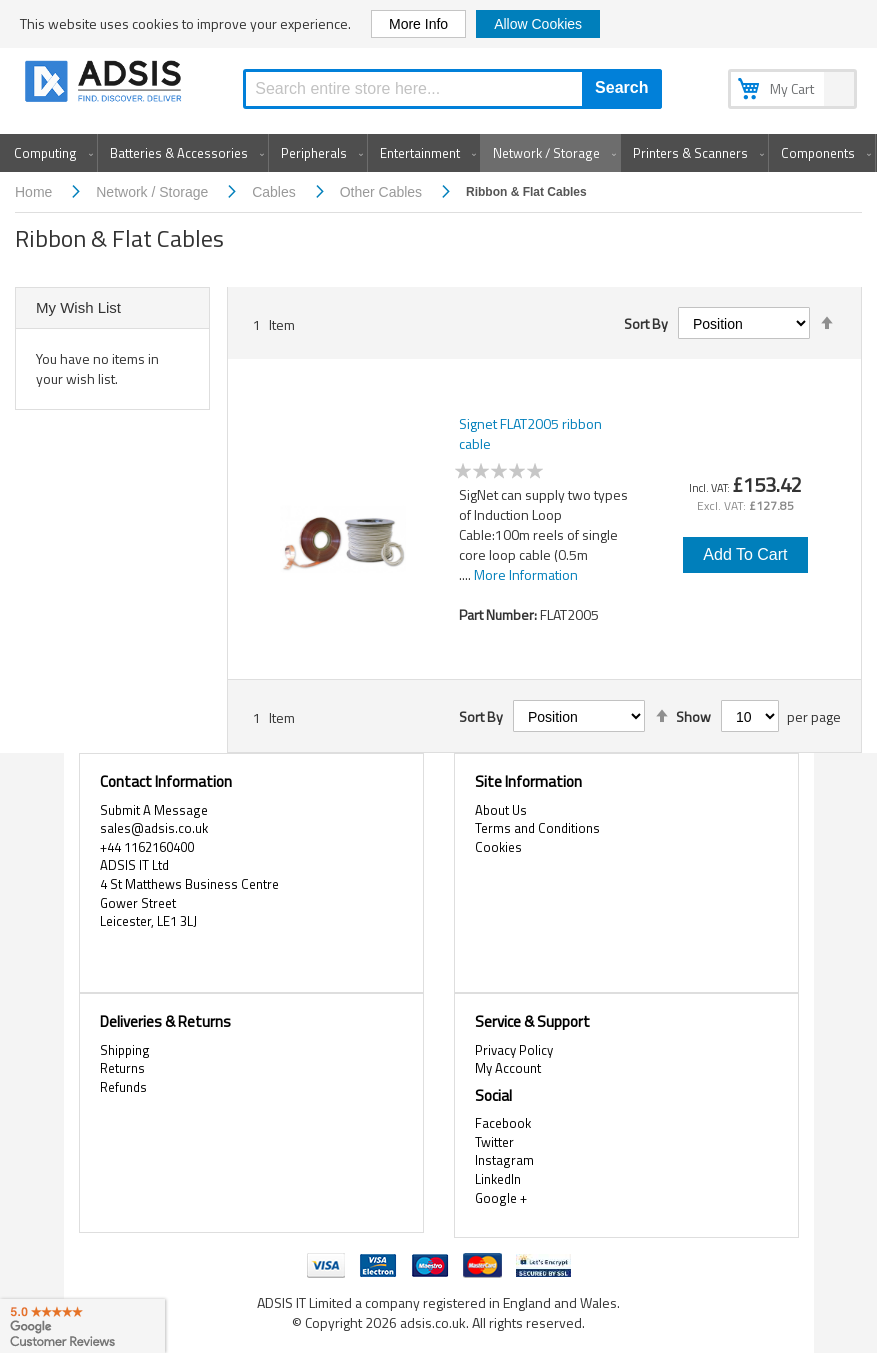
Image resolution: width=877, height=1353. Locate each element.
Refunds (123, 1087)
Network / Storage (154, 192)
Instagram (504, 1160)
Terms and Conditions (537, 828)
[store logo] (105, 84)
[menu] (438, 153)
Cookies (498, 847)
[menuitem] (49, 153)
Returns (122, 1068)
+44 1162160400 (147, 847)
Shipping (125, 1050)
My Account (508, 1068)
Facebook (503, 1123)
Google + (501, 1198)
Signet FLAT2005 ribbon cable (530, 434)
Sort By (646, 324)
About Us (501, 810)
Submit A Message (154, 810)
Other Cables (383, 192)
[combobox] (452, 89)
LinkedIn (498, 1179)
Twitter (494, 1142)
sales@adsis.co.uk (154, 828)
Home (35, 192)
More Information (526, 574)
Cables (275, 192)
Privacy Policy (514, 1050)
